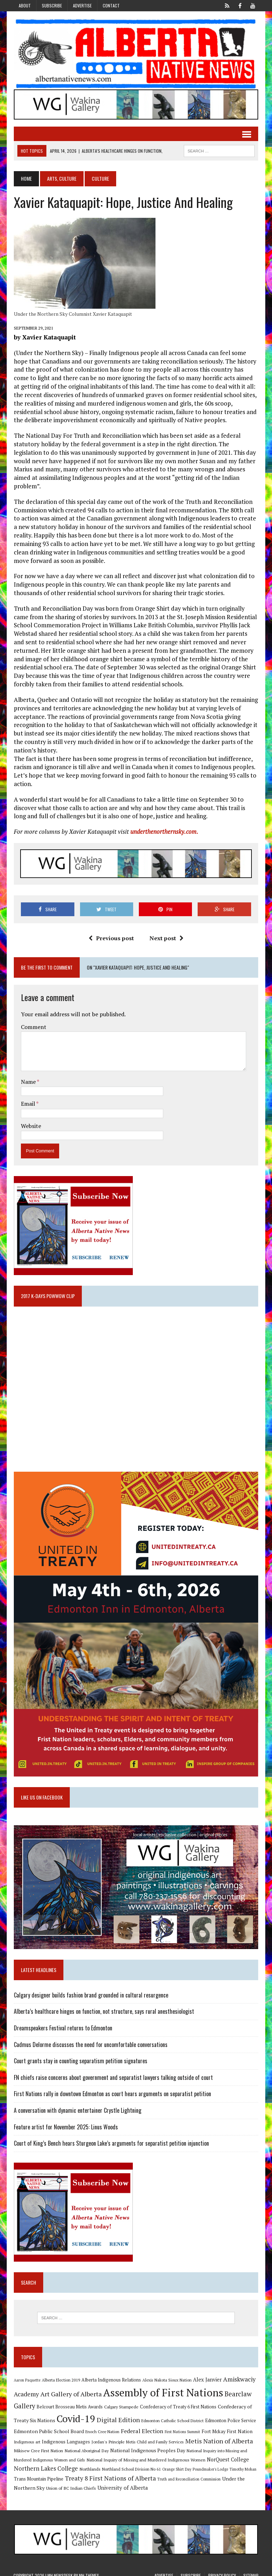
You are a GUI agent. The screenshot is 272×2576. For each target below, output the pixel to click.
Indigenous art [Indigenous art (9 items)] (26, 2435)
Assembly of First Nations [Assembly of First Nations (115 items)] (163, 2385)
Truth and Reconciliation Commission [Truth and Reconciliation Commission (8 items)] (188, 2472)
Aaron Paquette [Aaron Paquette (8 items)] (26, 2373)
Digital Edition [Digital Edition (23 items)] (118, 2413)
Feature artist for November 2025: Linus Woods (65, 2120)
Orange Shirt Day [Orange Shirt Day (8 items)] (176, 2462)
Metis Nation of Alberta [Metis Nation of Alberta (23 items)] (219, 2434)
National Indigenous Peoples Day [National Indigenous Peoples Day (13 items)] (147, 2444)
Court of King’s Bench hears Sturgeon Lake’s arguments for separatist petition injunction (111, 2137)
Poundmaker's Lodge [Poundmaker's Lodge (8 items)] (210, 2462)
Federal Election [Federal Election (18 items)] (141, 2424)
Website (31, 1118)
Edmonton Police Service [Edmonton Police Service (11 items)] (230, 2414)
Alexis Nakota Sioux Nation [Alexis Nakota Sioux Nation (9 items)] (166, 2373)
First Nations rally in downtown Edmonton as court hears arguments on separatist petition (112, 2087)
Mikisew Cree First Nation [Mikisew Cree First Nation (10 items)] (38, 2444)
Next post (166, 930)
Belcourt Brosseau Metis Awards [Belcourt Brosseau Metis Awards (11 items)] (69, 2400)
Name (28, 1073)
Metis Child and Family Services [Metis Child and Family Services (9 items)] (154, 2435)
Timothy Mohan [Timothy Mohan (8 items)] (242, 2462)
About (25, 5)
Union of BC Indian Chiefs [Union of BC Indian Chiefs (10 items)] (71, 2481)
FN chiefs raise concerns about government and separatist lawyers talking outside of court (112, 2070)
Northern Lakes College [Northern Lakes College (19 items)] (45, 2462)
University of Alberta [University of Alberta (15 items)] (122, 2481)
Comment (33, 1019)
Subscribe (52, 5)
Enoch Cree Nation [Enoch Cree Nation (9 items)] (102, 2424)
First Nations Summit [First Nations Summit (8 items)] (182, 2425)
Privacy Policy (222, 2569)
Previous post (111, 930)
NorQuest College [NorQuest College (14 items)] (227, 2453)
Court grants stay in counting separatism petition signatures (80, 2054)
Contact (111, 5)
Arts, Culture (61, 178)
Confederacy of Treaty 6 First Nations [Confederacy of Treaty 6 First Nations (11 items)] (178, 2400)
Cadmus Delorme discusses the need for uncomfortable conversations (90, 2038)
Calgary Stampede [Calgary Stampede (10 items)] (121, 2400)
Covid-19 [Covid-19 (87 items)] (75, 2412)
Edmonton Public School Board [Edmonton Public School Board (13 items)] (48, 2424)
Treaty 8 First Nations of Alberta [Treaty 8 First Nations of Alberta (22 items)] (109, 2472)
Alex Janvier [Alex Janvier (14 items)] (207, 2373)
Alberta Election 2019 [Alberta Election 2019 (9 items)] (60, 2373)
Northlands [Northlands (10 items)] (89, 2462)
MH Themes (89, 2569)
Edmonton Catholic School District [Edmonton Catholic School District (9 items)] (172, 2414)
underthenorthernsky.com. (164, 823)
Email (28, 1096)
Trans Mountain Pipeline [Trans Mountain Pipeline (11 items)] (38, 2473)
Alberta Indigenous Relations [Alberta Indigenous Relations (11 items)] (111, 2374)
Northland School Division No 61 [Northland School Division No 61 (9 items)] (131, 2462)
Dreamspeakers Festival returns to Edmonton (62, 2021)
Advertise (82, 5)
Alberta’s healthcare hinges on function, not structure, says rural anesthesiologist (103, 2005)
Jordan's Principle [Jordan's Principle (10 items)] (107, 2435)
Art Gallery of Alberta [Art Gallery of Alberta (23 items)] (70, 2387)
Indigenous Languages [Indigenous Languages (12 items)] (65, 2435)
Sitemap (251, 2569)
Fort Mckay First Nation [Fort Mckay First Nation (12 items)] (226, 2424)
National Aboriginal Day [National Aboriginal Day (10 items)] (86, 2444)
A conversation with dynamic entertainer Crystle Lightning (77, 2104)
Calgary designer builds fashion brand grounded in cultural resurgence (90, 1988)
